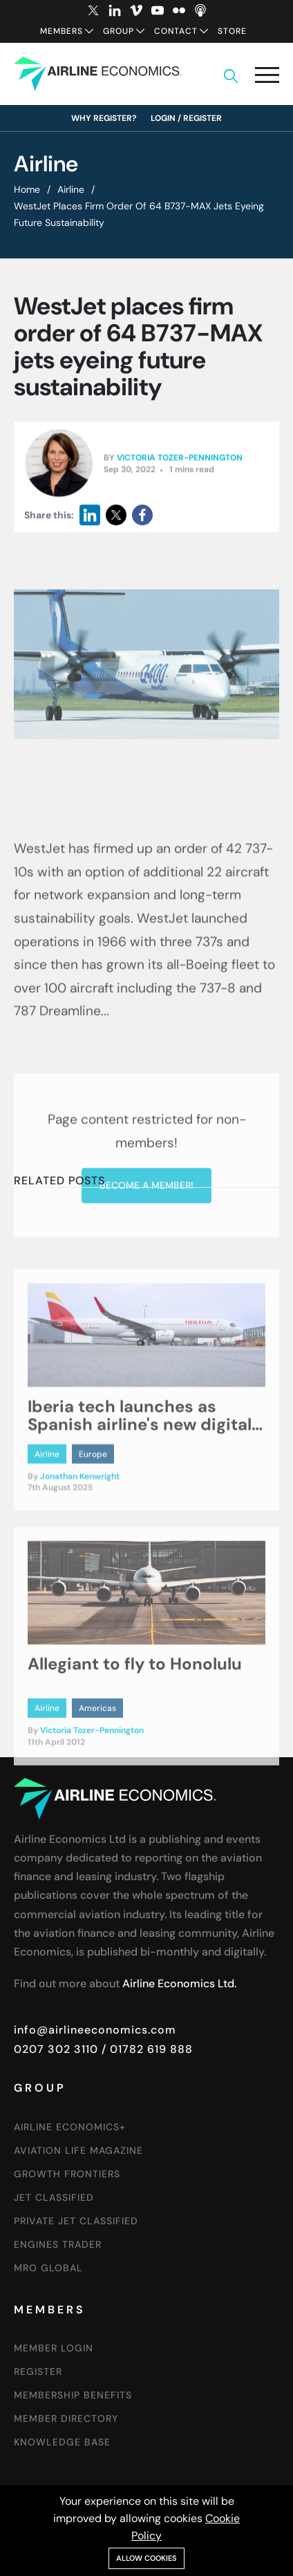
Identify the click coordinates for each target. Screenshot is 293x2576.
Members (61, 31)
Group (118, 31)
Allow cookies (146, 2558)
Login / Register (186, 118)
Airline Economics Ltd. (179, 1983)
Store (232, 31)
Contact (176, 31)
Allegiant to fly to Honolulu (135, 1771)
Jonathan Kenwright (80, 1585)
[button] (267, 78)
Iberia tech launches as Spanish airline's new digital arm (140, 1533)
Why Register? (104, 118)
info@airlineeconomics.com (95, 2030)
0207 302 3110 (56, 2049)
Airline (70, 189)
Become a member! (146, 1367)
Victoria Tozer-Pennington (180, 467)
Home (27, 189)
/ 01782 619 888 (145, 2049)
